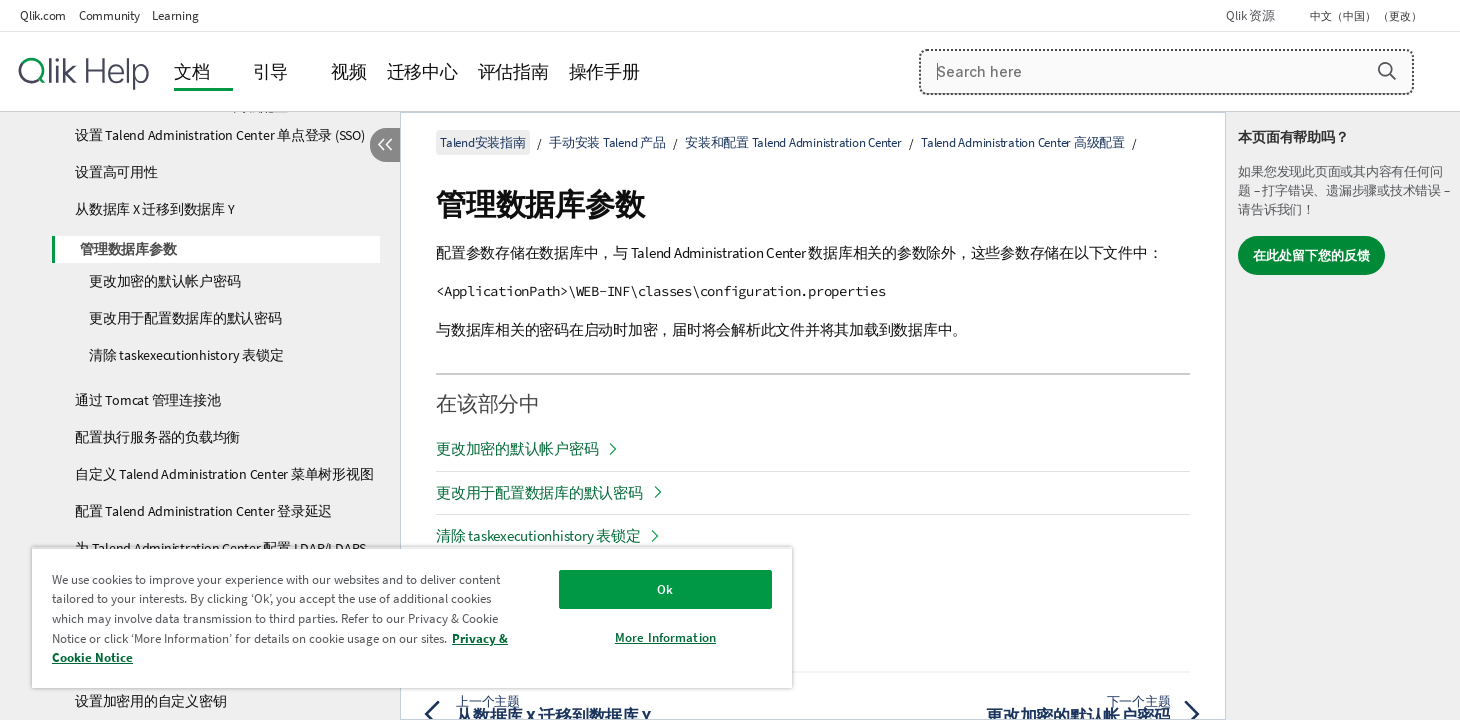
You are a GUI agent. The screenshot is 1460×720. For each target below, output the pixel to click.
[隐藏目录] (385, 145)
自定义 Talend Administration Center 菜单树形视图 (224, 474)
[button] (1387, 71)
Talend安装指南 (483, 142)
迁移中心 (422, 71)
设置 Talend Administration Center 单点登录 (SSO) (220, 135)
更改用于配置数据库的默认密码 (185, 318)
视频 (349, 71)
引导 (271, 71)
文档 (192, 71)
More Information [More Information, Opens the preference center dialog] (665, 637)
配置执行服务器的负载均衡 (157, 437)
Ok (665, 589)
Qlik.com (43, 15)
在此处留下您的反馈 (1311, 255)
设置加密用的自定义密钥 (150, 701)
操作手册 (604, 71)
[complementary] (1343, 416)
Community (109, 15)
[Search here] (1166, 72)
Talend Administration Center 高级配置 (1023, 142)
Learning (175, 15)
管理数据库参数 (128, 249)
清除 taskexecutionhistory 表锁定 (186, 355)
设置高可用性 (116, 172)
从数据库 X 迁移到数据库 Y (154, 209)
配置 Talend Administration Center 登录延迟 (203, 511)
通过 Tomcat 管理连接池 (147, 400)
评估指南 (513, 71)
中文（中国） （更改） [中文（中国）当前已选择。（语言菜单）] (1367, 16)
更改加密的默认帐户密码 (164, 281)
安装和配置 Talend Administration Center (793, 142)
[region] (412, 617)
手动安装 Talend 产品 (607, 142)
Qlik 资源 (1250, 15)
